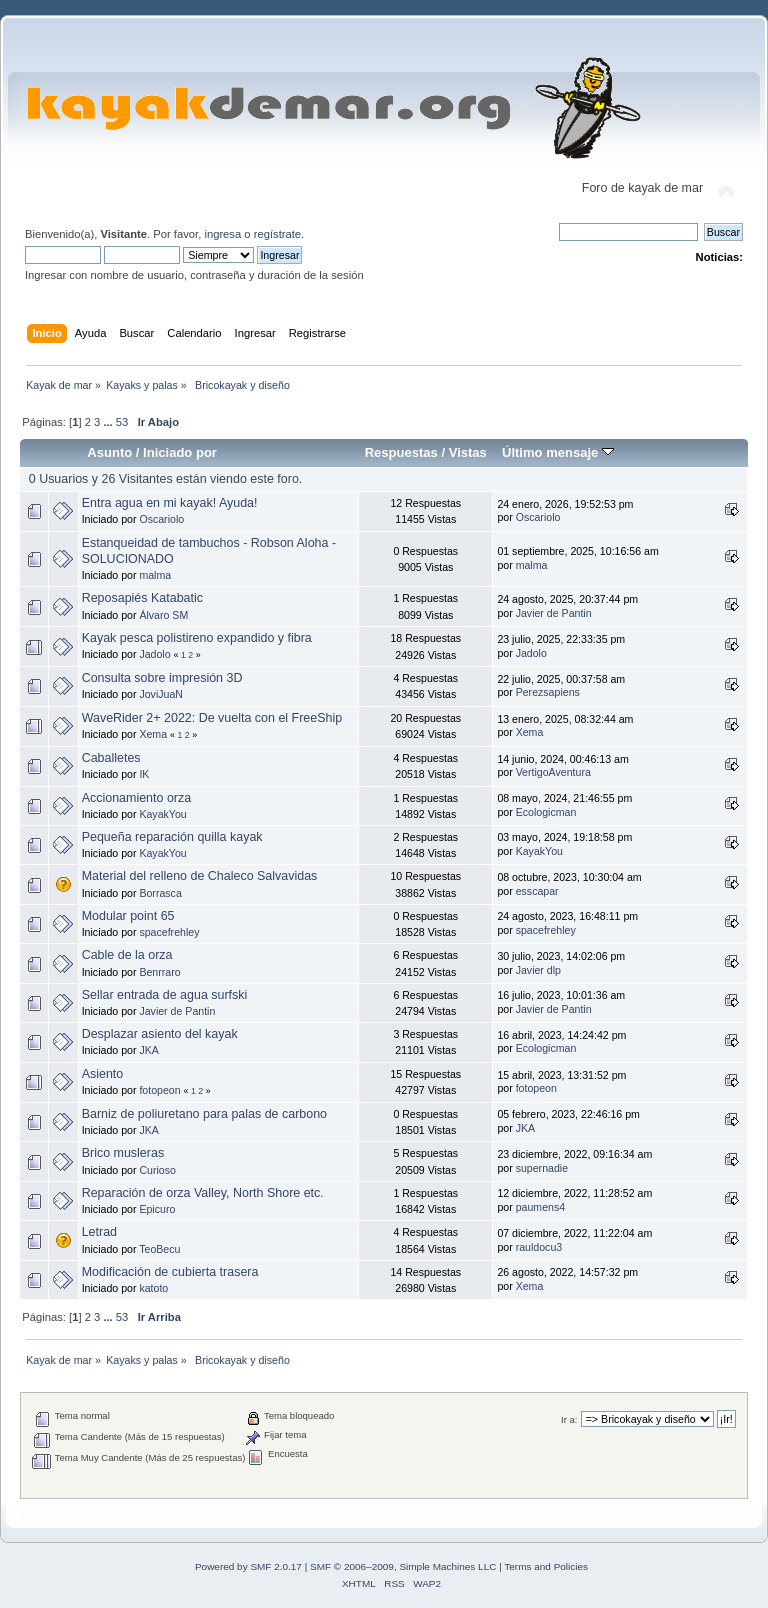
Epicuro (157, 1209)
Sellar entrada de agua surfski (165, 995)
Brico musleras (123, 1153)
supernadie (542, 1168)
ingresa (222, 234)
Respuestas (401, 452)
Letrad (99, 1232)
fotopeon (159, 1090)
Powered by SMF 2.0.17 (248, 1566)
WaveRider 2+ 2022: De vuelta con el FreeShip (212, 718)
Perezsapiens (548, 692)
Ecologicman (546, 812)
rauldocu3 (539, 1247)
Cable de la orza (127, 955)
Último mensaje (558, 452)
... (109, 422)
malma (155, 575)
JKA (148, 1050)
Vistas (468, 452)
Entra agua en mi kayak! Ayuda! (170, 503)
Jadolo (154, 654)
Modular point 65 (128, 916)
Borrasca (160, 893)
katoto (153, 1288)
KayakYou (162, 814)
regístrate (277, 234)
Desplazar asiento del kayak (160, 1034)
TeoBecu (159, 1249)
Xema (153, 734)
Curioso (157, 1170)
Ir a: (569, 1419)
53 (122, 422)
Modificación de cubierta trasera (170, 1272)
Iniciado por (180, 452)
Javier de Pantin (554, 613)
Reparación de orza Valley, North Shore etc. (203, 1193)
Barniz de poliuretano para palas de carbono (204, 1114)
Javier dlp (538, 970)
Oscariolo (161, 519)
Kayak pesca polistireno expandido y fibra (197, 638)
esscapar (537, 891)
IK (144, 774)
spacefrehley (169, 932)
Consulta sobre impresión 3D (162, 678)
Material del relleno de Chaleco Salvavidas (200, 876)
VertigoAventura (553, 772)
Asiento (103, 1074)
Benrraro (159, 972)
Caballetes (111, 758)
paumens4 (540, 1207)
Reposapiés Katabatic (142, 598)
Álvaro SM (163, 615)
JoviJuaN (161, 694)
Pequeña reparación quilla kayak (172, 837)
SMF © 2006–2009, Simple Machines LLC (403, 1566)
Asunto (109, 452)
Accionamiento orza (137, 798)
